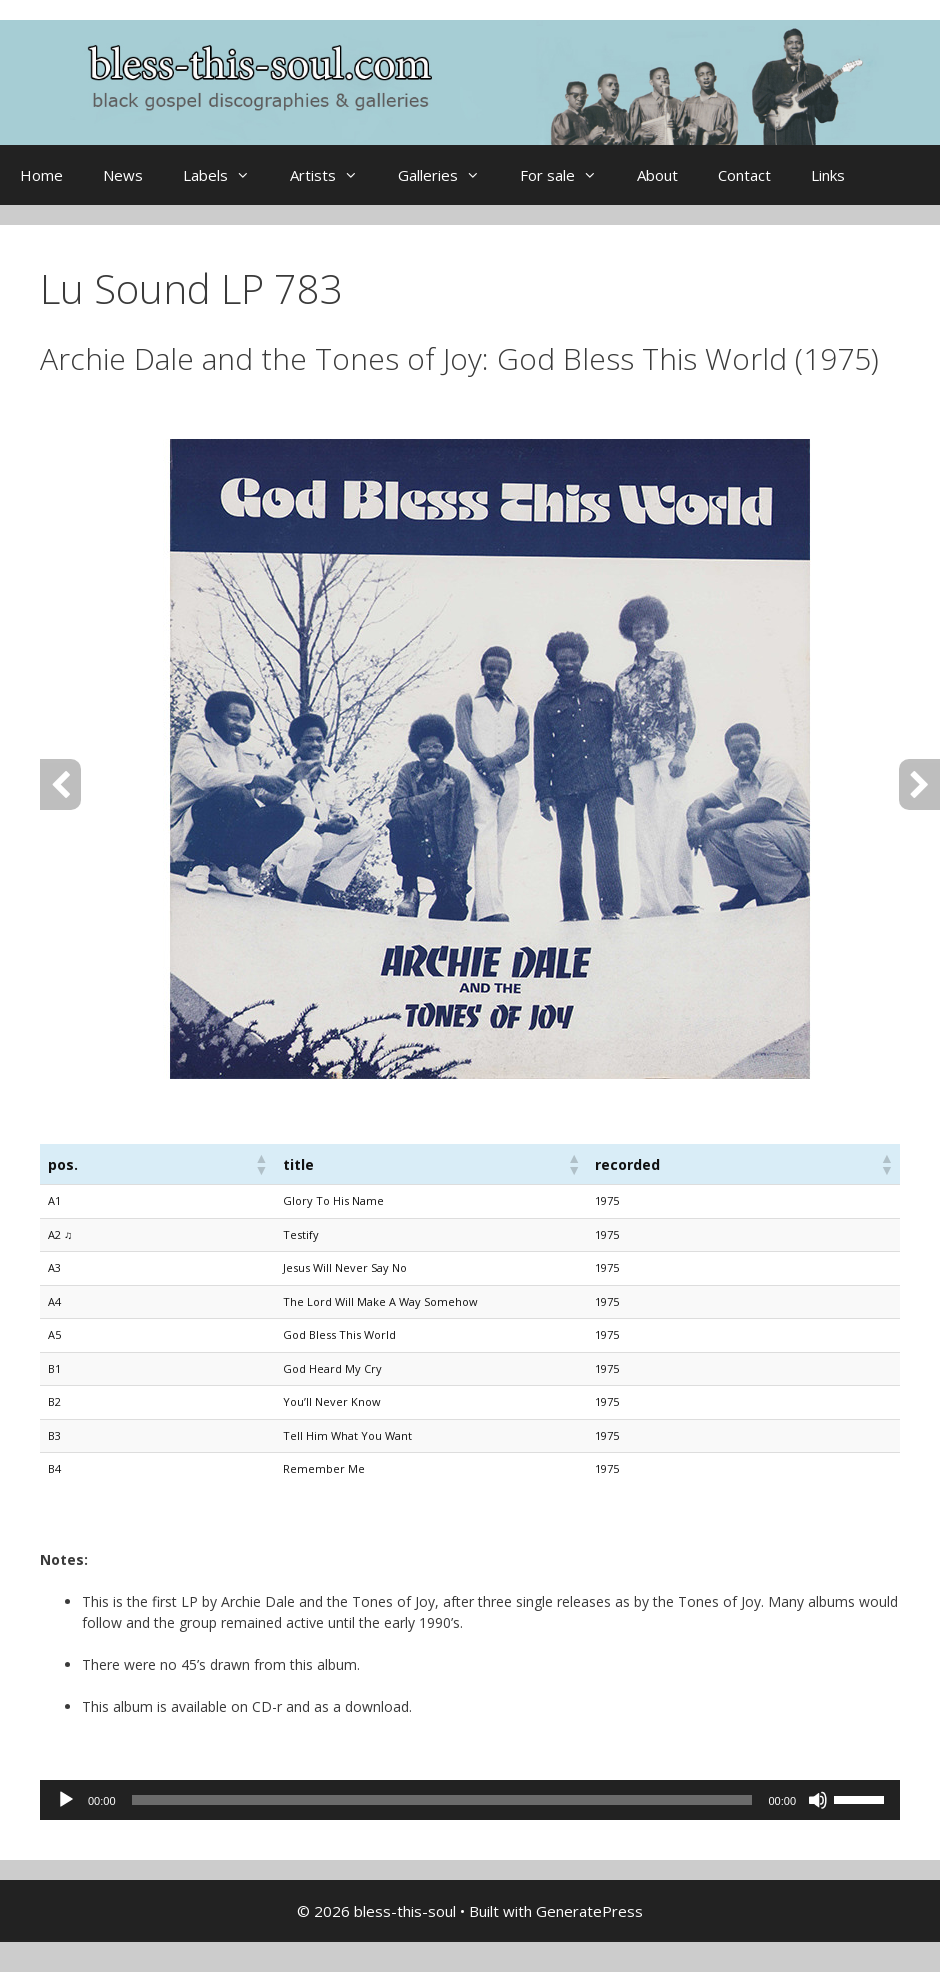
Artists (334, 175)
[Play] (66, 1800)
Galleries (449, 175)
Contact (744, 175)
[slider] (442, 1800)
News (123, 175)
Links (828, 175)
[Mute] (818, 1800)
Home (41, 175)
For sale (568, 175)
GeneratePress (589, 1911)
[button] (261, 1164)
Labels (226, 175)
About (657, 175)
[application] (470, 1800)
